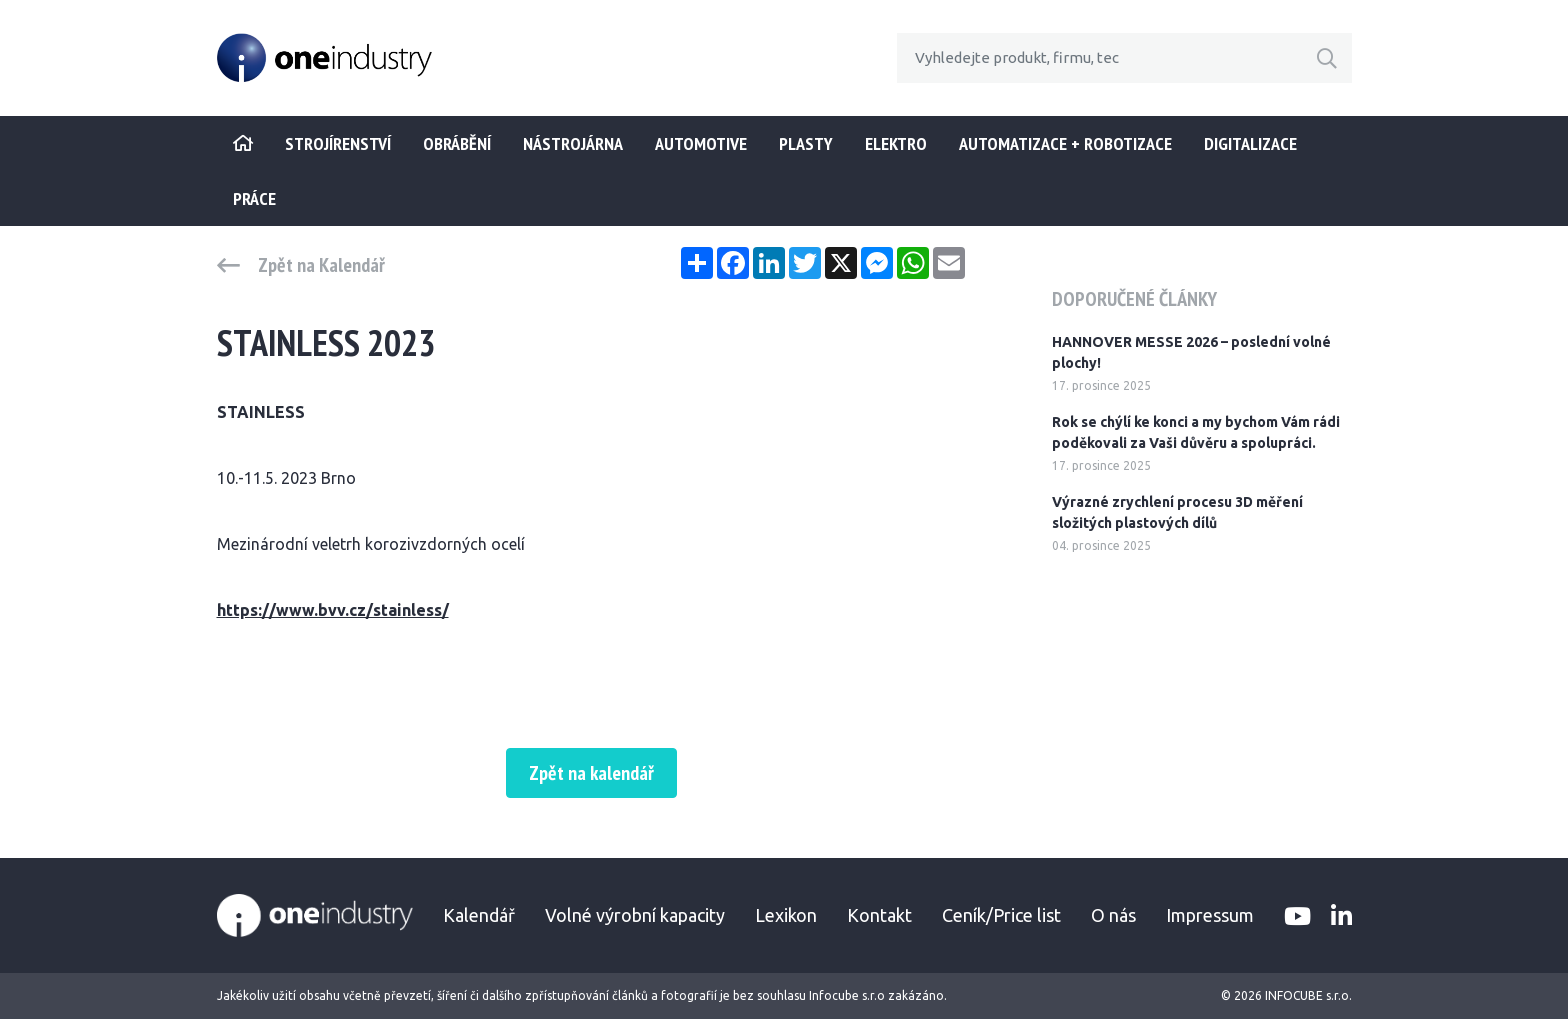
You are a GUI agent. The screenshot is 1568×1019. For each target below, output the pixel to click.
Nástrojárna (573, 143)
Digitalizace (1250, 143)
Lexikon (786, 915)
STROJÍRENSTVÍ (338, 143)
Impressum (1210, 915)
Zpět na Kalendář (321, 265)
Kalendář (479, 915)
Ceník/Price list (1001, 915)
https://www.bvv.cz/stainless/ (333, 610)
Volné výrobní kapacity (635, 915)
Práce (254, 198)
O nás (1113, 915)
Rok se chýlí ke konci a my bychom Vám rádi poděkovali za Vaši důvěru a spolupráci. (1196, 432)
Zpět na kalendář (591, 773)
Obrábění (457, 143)
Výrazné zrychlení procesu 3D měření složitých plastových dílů (1177, 512)
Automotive (701, 143)
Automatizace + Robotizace (1065, 143)
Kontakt (879, 915)
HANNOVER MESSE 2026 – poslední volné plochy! (1191, 352)
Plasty (806, 143)
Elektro (896, 143)
